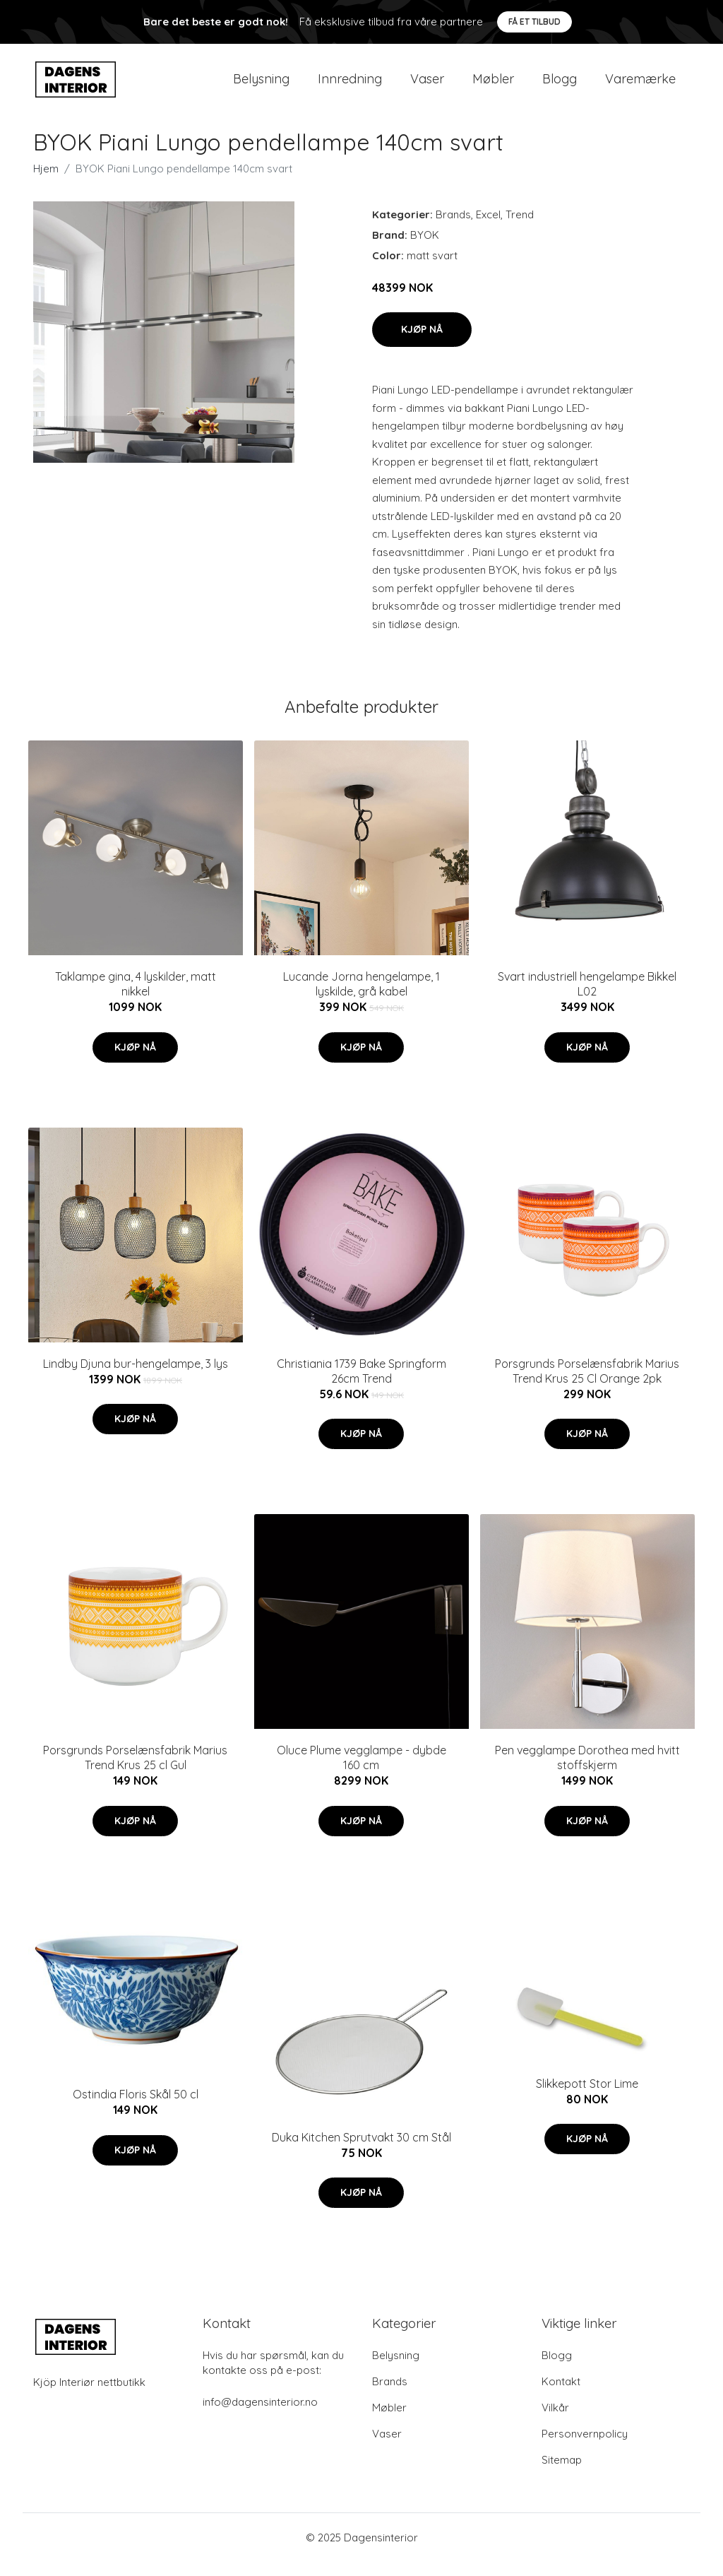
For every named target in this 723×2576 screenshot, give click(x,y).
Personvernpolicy (585, 2447)
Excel (488, 228)
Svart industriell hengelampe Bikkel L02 (587, 997)
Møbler (493, 86)
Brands (453, 228)
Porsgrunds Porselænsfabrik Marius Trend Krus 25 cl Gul (135, 1771)
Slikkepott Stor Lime (587, 2098)
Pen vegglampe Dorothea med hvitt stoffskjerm (587, 1771)
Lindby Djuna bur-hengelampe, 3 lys (135, 1378)
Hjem (46, 182)
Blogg (559, 86)
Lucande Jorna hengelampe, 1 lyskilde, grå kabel (361, 997)
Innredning (350, 86)
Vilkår (555, 2421)
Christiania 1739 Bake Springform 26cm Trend (361, 1385)
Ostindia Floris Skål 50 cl (135, 2108)
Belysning (261, 86)
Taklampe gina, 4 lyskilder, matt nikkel (135, 997)
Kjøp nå (422, 343)
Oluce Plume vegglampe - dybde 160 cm (361, 1771)
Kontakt (561, 2395)
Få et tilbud (534, 21)
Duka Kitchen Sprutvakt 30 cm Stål (361, 2151)
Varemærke (640, 86)
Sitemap (562, 2474)
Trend (520, 228)
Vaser (427, 86)
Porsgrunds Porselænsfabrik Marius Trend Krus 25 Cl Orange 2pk (587, 1385)
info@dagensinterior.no (260, 2416)
